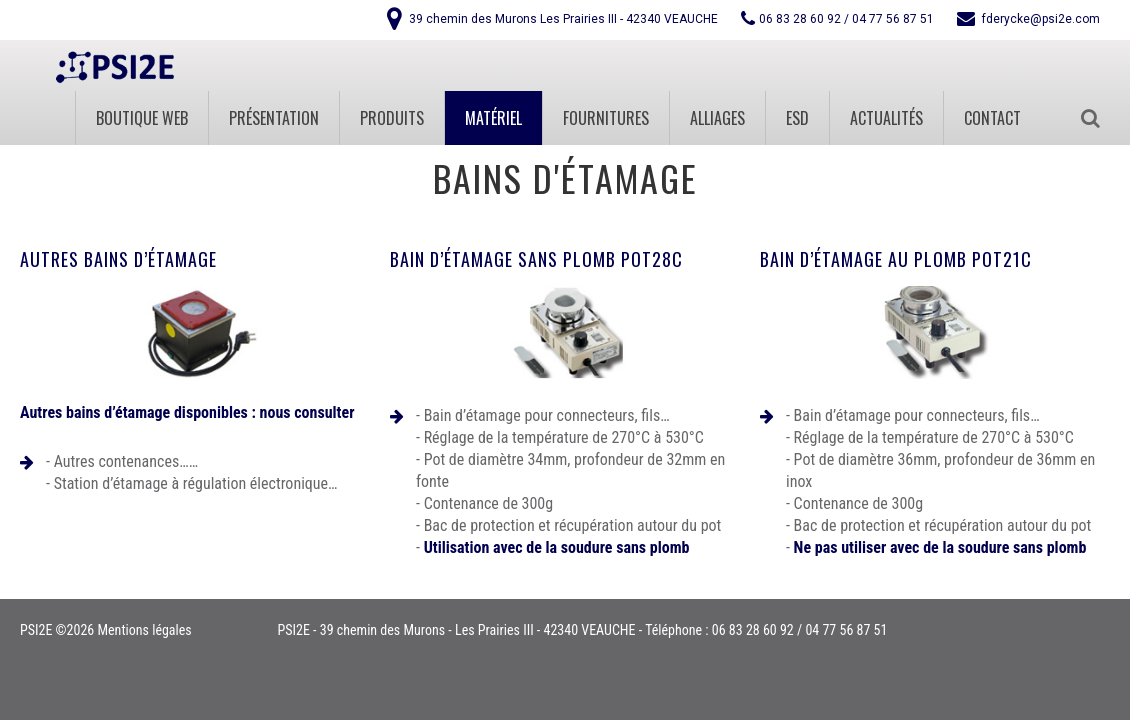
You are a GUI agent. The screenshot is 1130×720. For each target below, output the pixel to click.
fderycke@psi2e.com (1041, 19)
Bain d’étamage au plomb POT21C (896, 259)
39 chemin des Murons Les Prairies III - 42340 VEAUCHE (563, 19)
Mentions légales (144, 630)
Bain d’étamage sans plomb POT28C (536, 259)
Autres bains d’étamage (118, 259)
